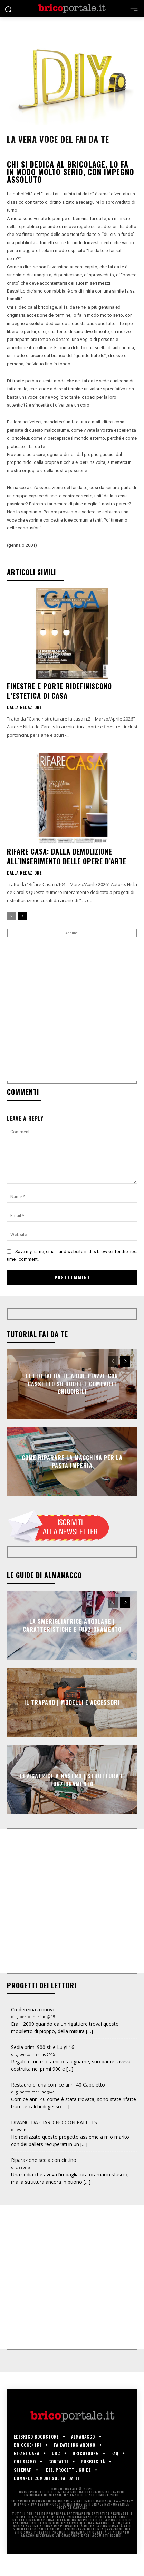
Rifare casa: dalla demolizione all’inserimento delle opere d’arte (66, 856)
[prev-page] (11, 916)
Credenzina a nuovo (33, 2009)
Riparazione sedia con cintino (43, 2160)
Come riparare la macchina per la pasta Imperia (72, 1461)
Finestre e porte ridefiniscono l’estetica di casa (59, 691)
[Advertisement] (72, 1009)
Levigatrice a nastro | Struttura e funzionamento (72, 1780)
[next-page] (22, 916)
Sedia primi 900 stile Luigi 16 (42, 2047)
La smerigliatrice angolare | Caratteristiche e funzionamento (72, 1625)
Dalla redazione (24, 707)
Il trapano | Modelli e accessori (72, 1702)
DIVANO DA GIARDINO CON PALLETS (54, 2122)
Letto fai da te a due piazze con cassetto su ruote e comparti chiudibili (72, 1384)
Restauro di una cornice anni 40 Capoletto (58, 2084)
